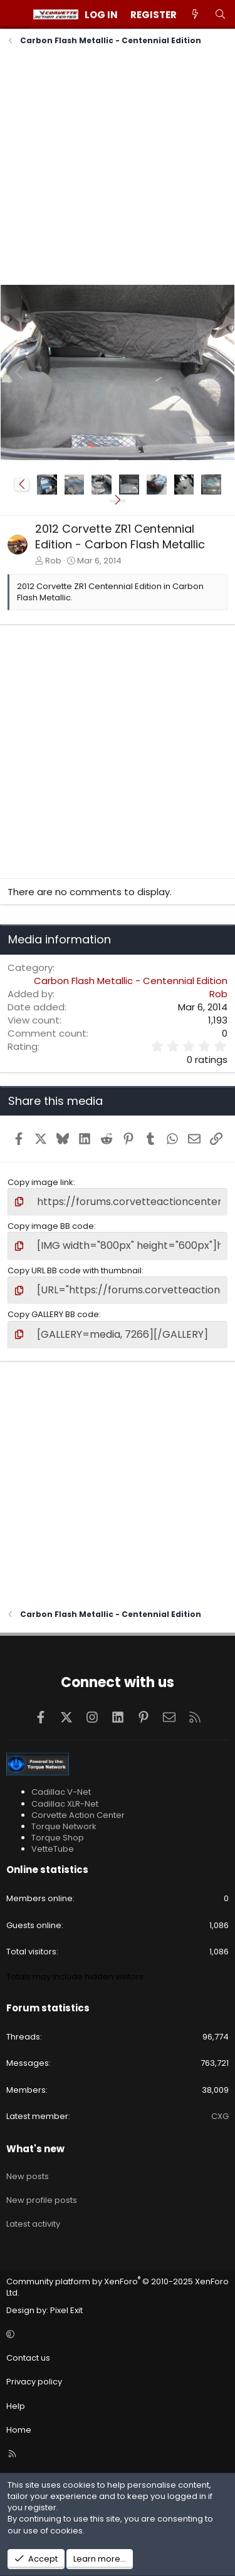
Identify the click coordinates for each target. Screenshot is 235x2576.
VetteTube (52, 1849)
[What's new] (195, 15)
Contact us (28, 2358)
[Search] (220, 15)
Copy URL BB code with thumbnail (75, 1270)
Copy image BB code (51, 1226)
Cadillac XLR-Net (64, 1804)
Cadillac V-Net (61, 1792)
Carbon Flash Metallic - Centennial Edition (130, 980)
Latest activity (33, 2224)
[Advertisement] (117, 166)
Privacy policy (34, 2382)
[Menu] (16, 14)
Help (15, 2406)
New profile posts (41, 2200)
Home (18, 2430)
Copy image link (40, 1182)
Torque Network (64, 1826)
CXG (220, 2116)
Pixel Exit (66, 2310)
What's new (35, 2148)
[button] (21, 484)
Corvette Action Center (78, 1815)
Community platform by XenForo (117, 2287)
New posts (27, 2176)
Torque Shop (57, 1838)
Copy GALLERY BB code (53, 1314)
